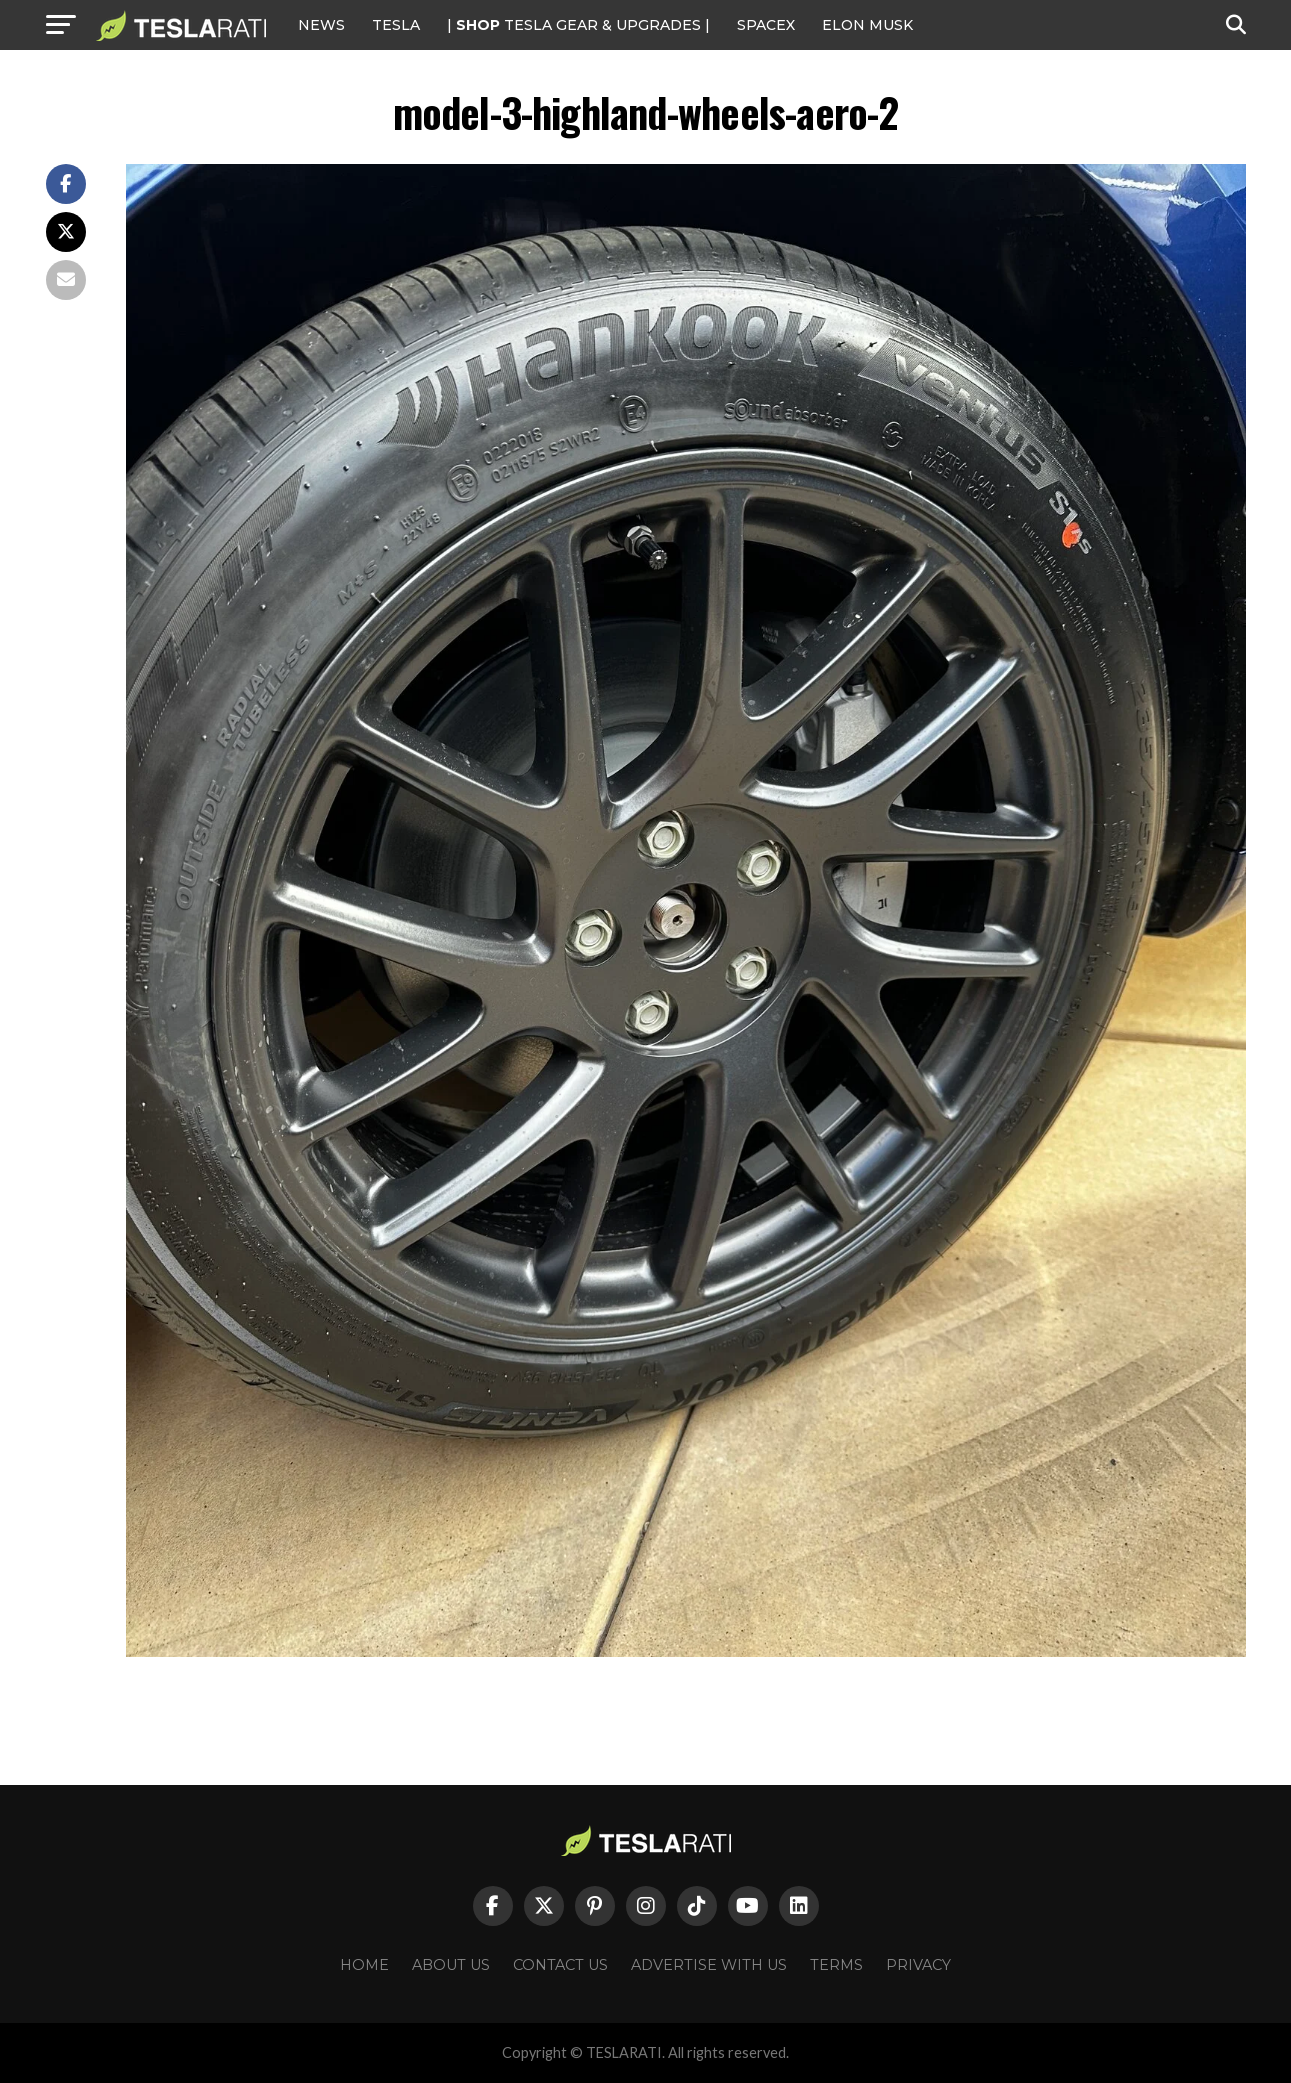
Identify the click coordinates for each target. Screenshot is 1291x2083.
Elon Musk (867, 25)
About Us (451, 1965)
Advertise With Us (709, 1965)
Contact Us (560, 1965)
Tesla (396, 25)
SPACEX (766, 25)
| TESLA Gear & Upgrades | (578, 25)
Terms (836, 1965)
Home (364, 1965)
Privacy (918, 1965)
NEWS (321, 25)
